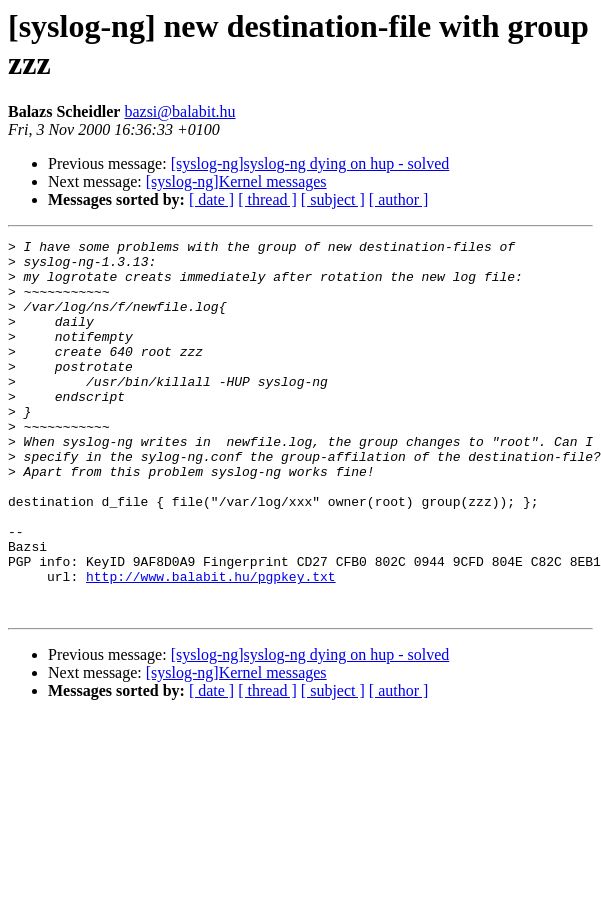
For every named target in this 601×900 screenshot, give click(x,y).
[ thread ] (267, 199)
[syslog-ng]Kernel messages (236, 181)
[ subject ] (333, 199)
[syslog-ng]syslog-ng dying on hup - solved (310, 163)
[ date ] (211, 199)
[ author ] (399, 199)
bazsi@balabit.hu (179, 111)
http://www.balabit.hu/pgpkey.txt (211, 645)
